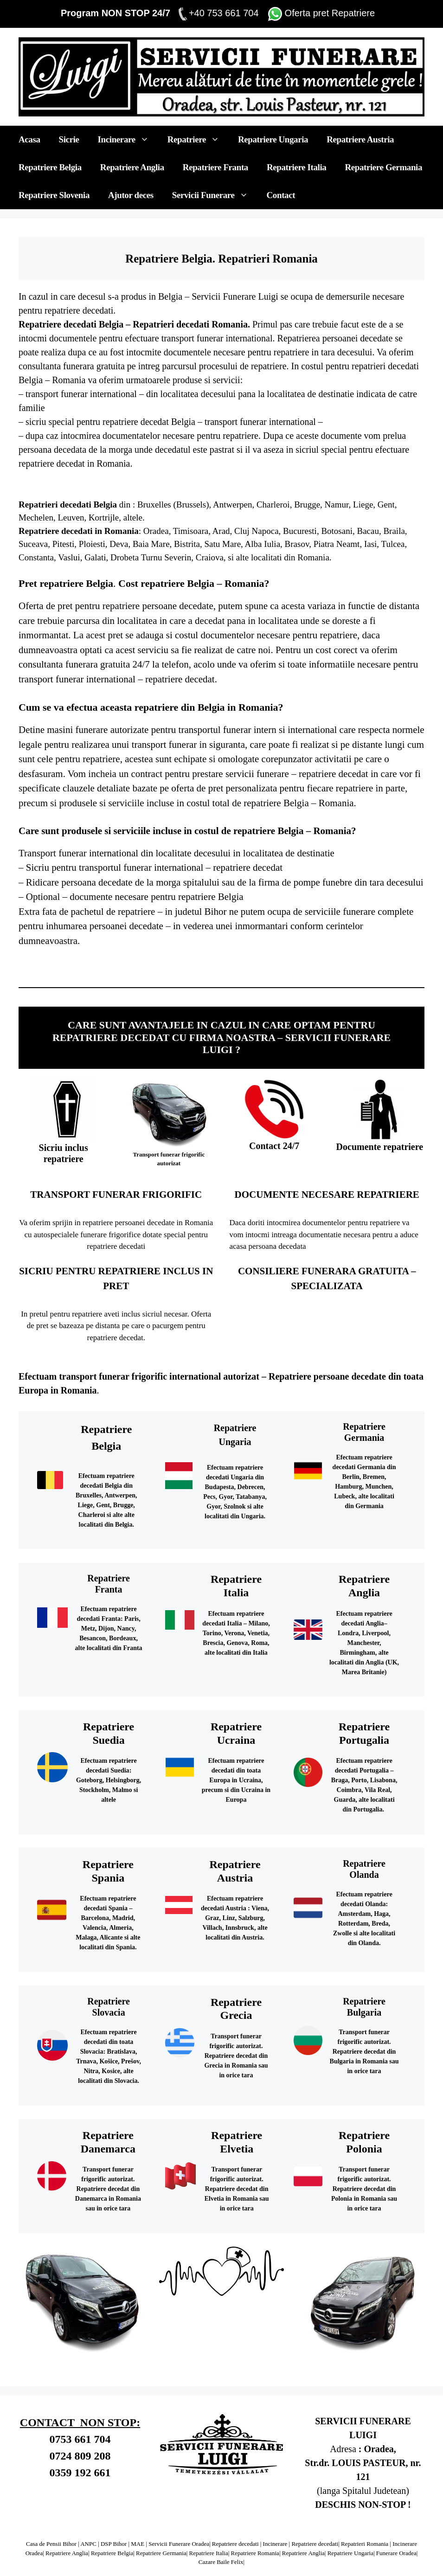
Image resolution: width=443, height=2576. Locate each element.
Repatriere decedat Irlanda (226, 964)
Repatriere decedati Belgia (71, 324)
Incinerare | (276, 2543)
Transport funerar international (78, 853)
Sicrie (69, 139)
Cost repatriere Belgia (166, 583)
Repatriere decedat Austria (43, 967)
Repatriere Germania (383, 167)
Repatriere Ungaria (273, 139)
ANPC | (89, 2543)
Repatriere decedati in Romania (79, 531)
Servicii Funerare (214, 195)
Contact (281, 195)
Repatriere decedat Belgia (42, 964)
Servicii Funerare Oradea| (179, 2543)
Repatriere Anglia (132, 167)
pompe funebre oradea (233, 967)
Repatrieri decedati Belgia (68, 504)
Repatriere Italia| (209, 2553)
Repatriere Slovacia (102, 967)
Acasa (29, 139)
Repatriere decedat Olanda (335, 964)
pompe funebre (323, 882)
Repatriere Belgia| (113, 2553)
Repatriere (198, 140)
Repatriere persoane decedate (327, 1376)
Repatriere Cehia (391, 964)
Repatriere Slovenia (54, 195)
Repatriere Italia (296, 167)
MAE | (139, 2543)
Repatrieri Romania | (366, 2543)
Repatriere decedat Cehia (408, 964)
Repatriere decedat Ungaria (373, 964)
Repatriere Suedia (280, 964)
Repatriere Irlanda (208, 964)
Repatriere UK (139, 967)
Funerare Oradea (396, 2553)
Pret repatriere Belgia (66, 583)
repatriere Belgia (276, 803)
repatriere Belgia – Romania (292, 830)
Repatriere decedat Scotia (261, 964)
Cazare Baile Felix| (221, 2561)
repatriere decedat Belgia (149, 422)
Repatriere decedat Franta (112, 964)
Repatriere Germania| (161, 2553)
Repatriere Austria (360, 139)
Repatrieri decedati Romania (190, 324)
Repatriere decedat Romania (192, 967)
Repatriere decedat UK (155, 967)
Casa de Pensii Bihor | (52, 2543)
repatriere (36, 463)
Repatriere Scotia (244, 964)
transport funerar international (82, 394)
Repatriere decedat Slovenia (82, 967)
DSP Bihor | (115, 2543)
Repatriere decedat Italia (77, 964)
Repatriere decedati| (315, 2543)
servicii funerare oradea (214, 967)
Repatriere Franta (215, 167)
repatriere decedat (247, 867)
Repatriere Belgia (50, 167)
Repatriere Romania (172, 967)
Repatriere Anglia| (67, 2553)
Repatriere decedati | (237, 2543)
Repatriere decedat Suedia (298, 964)
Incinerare (128, 140)
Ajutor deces (131, 195)
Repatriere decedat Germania (152, 964)
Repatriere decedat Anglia (189, 964)
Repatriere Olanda (316, 964)
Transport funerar (236, 2036)
